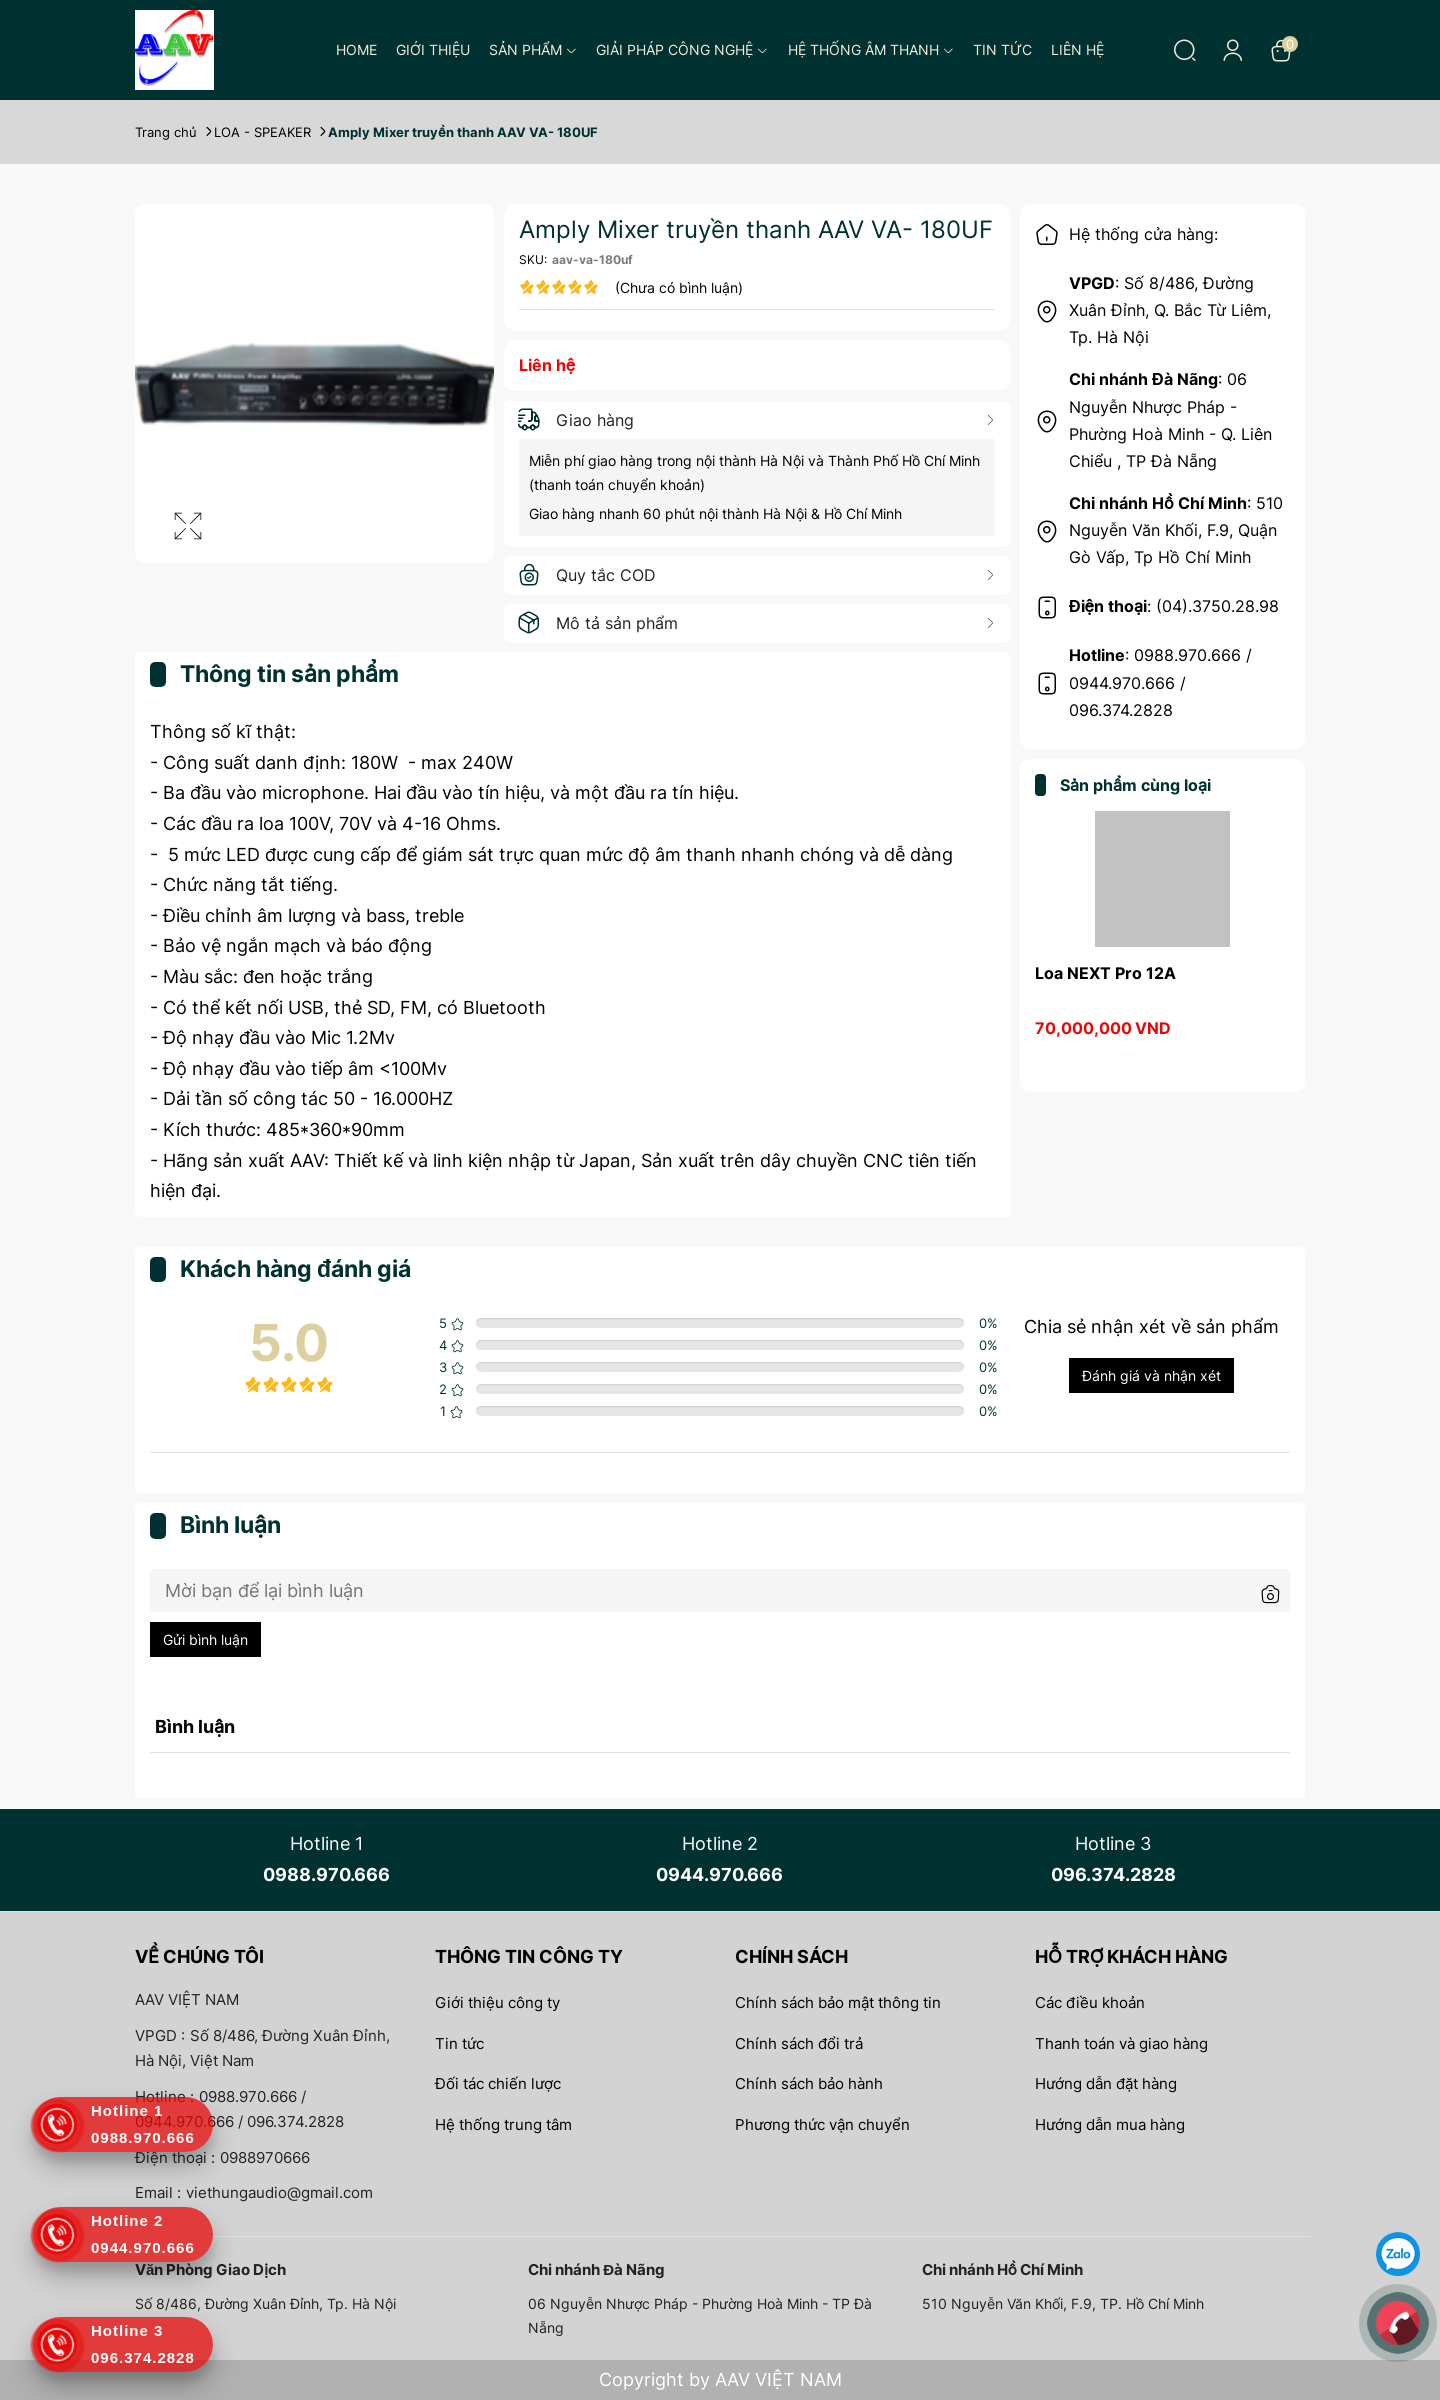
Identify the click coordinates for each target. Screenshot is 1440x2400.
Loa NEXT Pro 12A (1105, 973)
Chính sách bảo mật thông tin (838, 2002)
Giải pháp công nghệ (682, 49)
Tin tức (1002, 49)
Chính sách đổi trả (799, 2043)
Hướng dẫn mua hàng (1110, 2124)
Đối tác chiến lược (498, 2083)
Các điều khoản (1090, 2002)
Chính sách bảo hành (809, 2083)
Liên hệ (1077, 49)
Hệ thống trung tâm (503, 2124)
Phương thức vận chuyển (822, 2124)
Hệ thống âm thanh (871, 49)
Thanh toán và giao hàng (1121, 2043)
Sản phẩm (533, 49)
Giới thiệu (433, 49)
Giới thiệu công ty (497, 2002)
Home (356, 49)
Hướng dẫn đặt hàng (1106, 2083)
